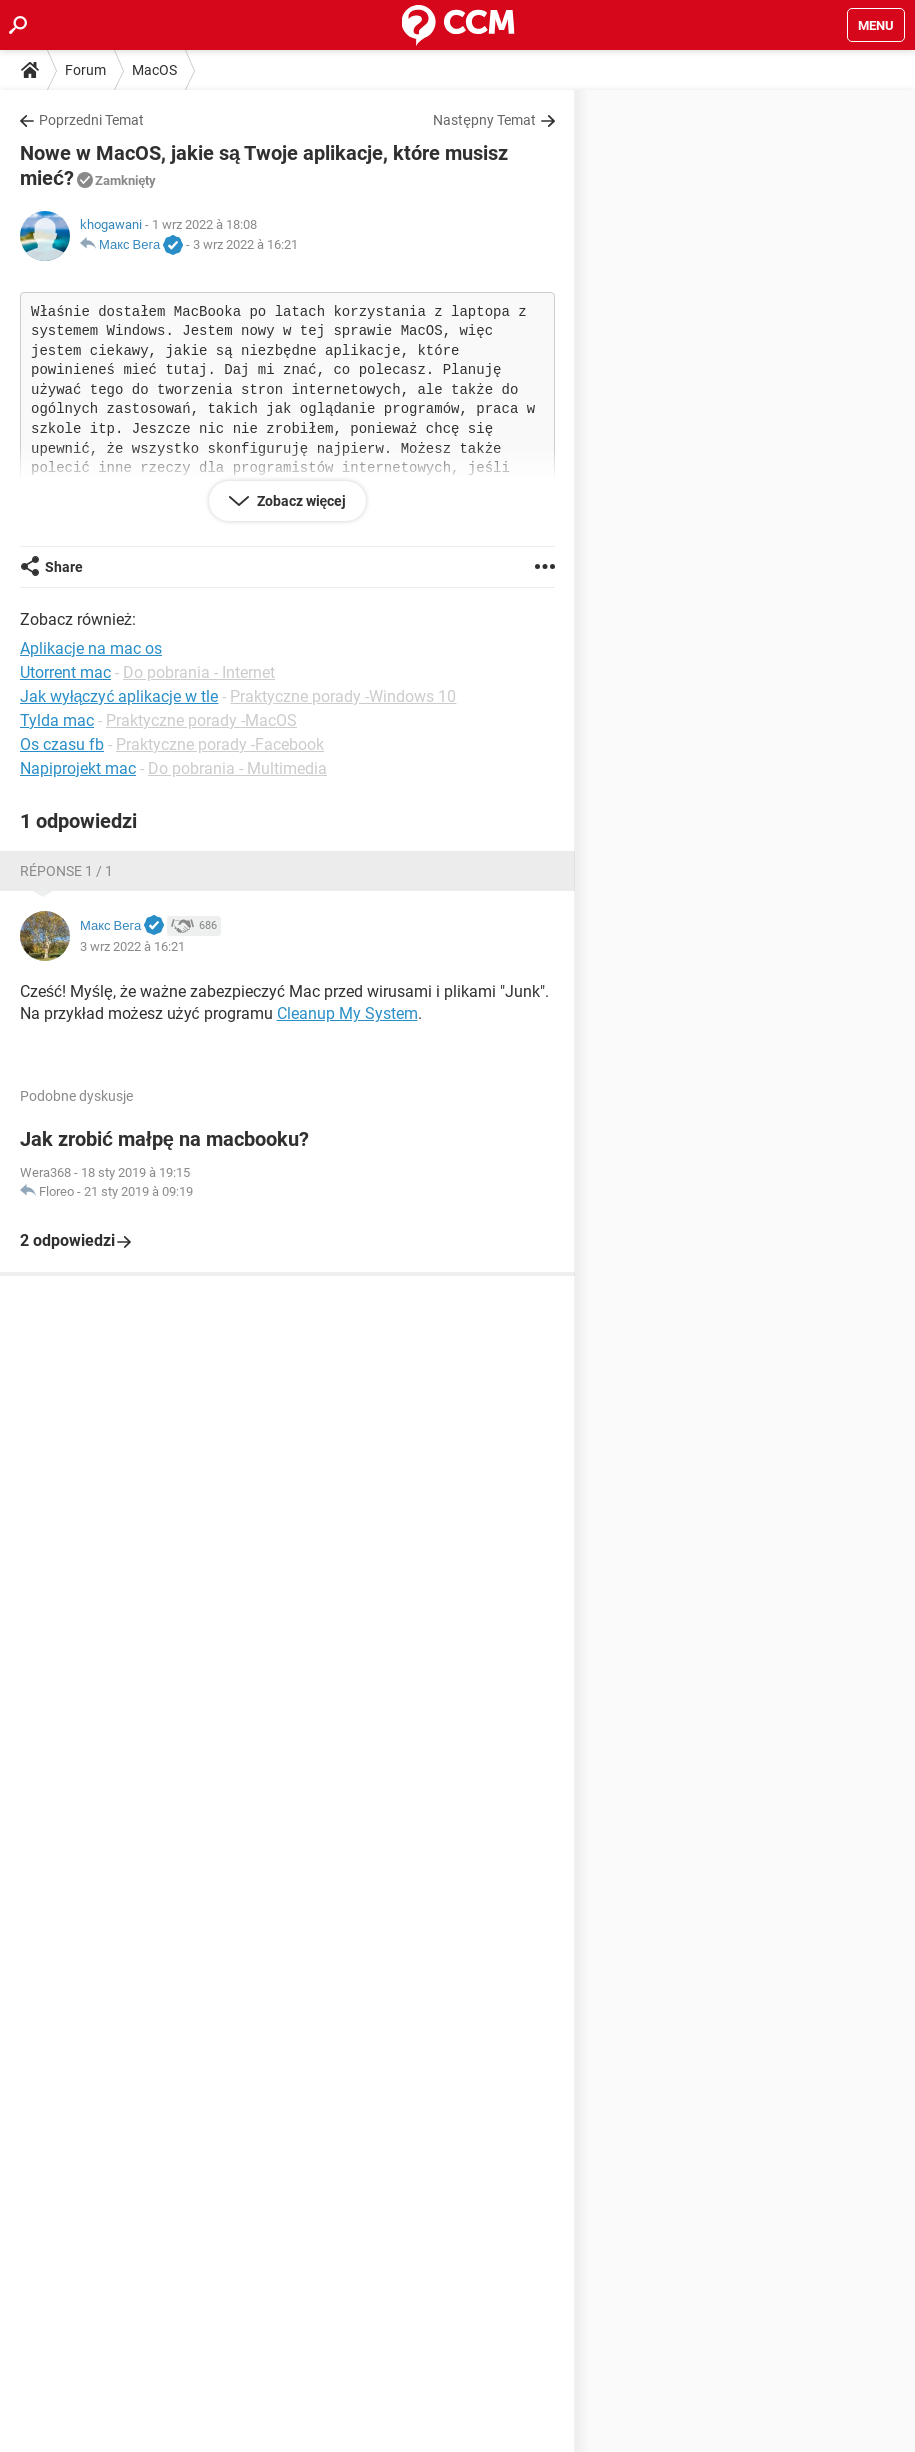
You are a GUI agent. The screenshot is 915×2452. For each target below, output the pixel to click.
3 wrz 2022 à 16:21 (245, 244)
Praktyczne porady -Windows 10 (343, 696)
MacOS (154, 70)
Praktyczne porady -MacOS (201, 720)
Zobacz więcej (300, 501)
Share (64, 567)
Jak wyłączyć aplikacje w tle (119, 696)
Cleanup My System (347, 1013)
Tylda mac (57, 720)
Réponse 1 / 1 (66, 871)
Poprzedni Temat (91, 120)
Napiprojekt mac (78, 768)
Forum (85, 70)
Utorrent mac (65, 672)
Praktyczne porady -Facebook (220, 744)
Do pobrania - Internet (199, 672)
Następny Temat (484, 120)
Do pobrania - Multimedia (237, 768)
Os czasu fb (62, 744)
